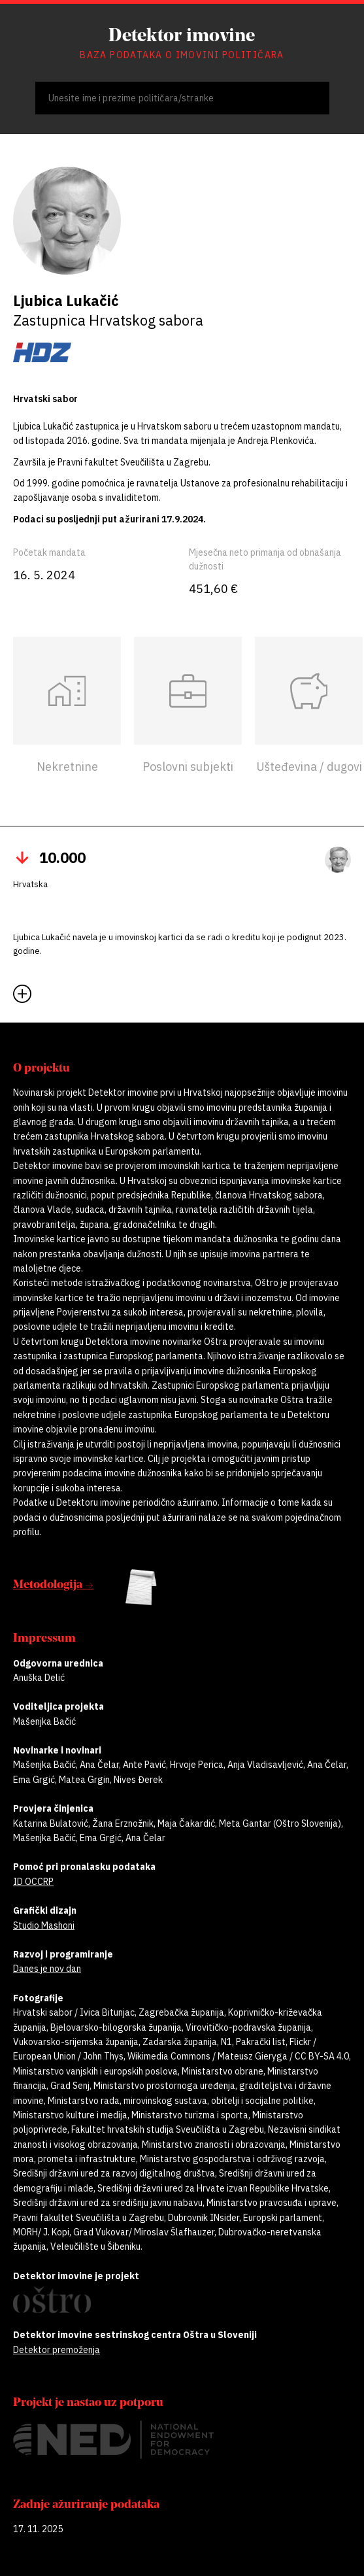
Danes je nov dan (47, 1968)
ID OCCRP (33, 1882)
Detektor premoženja (56, 2350)
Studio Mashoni (43, 1925)
